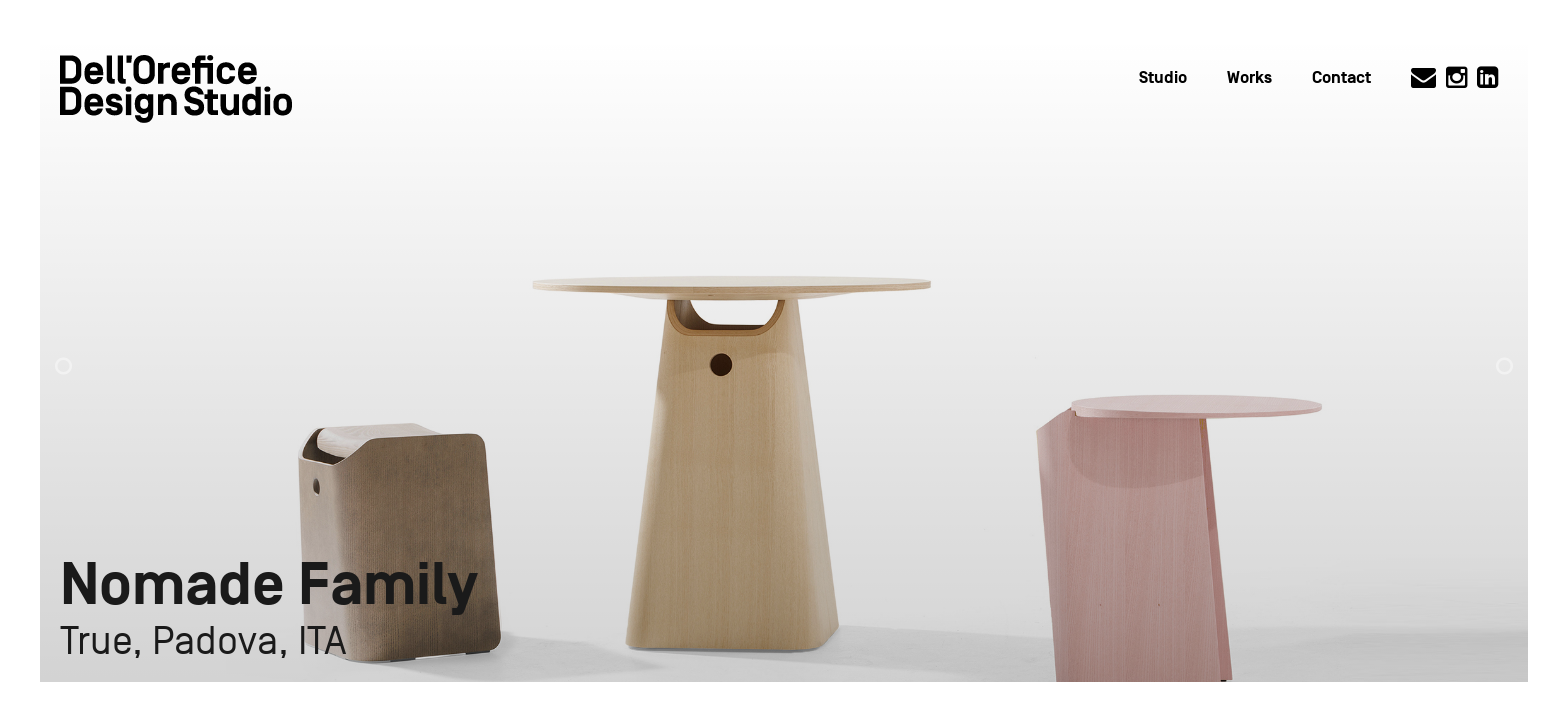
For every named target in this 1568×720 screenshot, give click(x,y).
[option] (784, 360)
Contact (1341, 78)
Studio (1163, 78)
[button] (81, 356)
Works (1249, 78)
